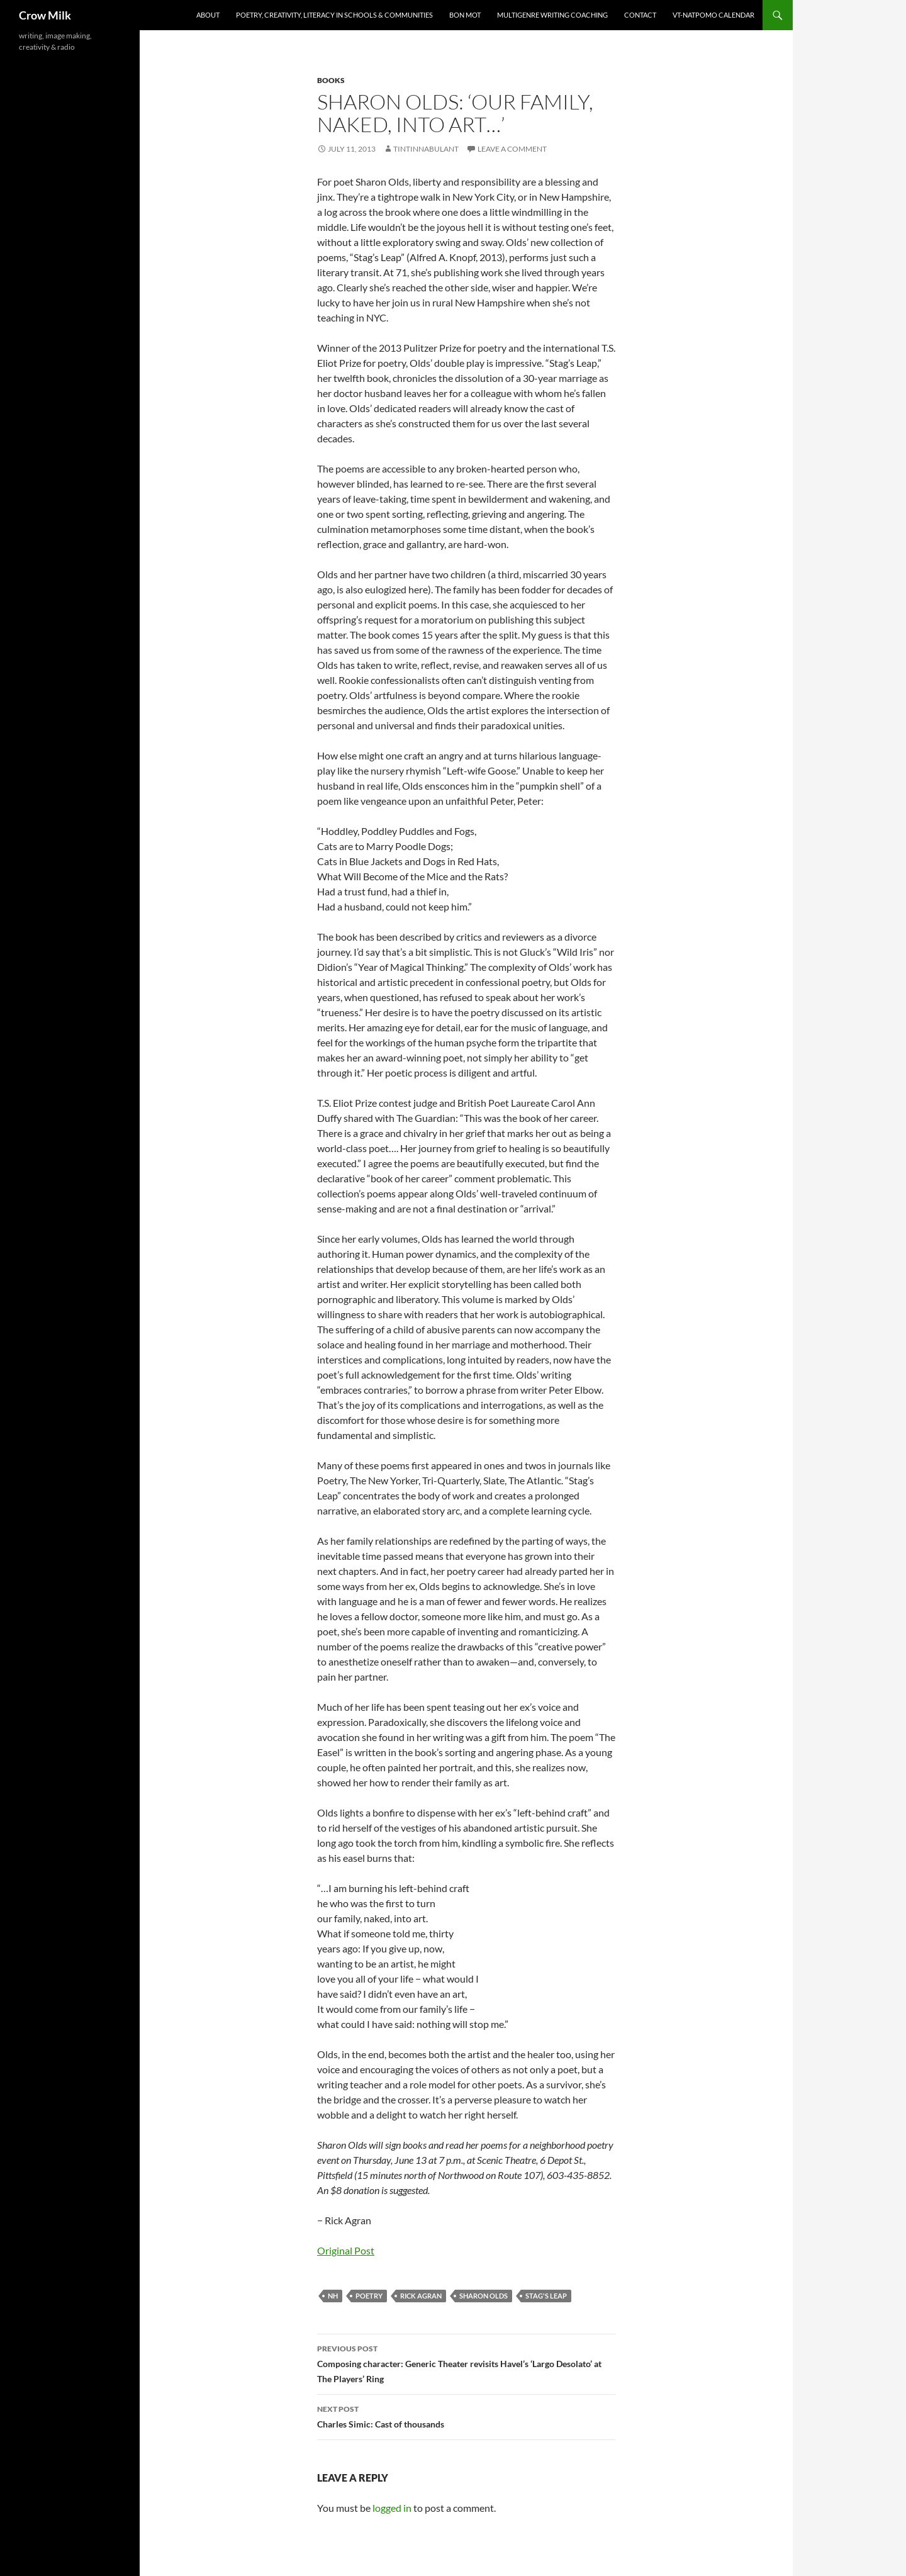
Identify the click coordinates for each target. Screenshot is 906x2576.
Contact (640, 15)
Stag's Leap (546, 2296)
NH (333, 2296)
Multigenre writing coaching (552, 15)
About (208, 15)
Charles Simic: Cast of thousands (466, 2415)
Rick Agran (421, 2296)
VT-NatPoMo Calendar (713, 15)
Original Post (345, 2250)
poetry (369, 2296)
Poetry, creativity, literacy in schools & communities (334, 15)
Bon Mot (465, 15)
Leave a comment (512, 149)
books (331, 80)
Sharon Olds (483, 2296)
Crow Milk (45, 15)
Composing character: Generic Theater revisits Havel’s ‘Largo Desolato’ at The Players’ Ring (466, 2362)
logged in (391, 2508)
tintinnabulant (426, 149)
